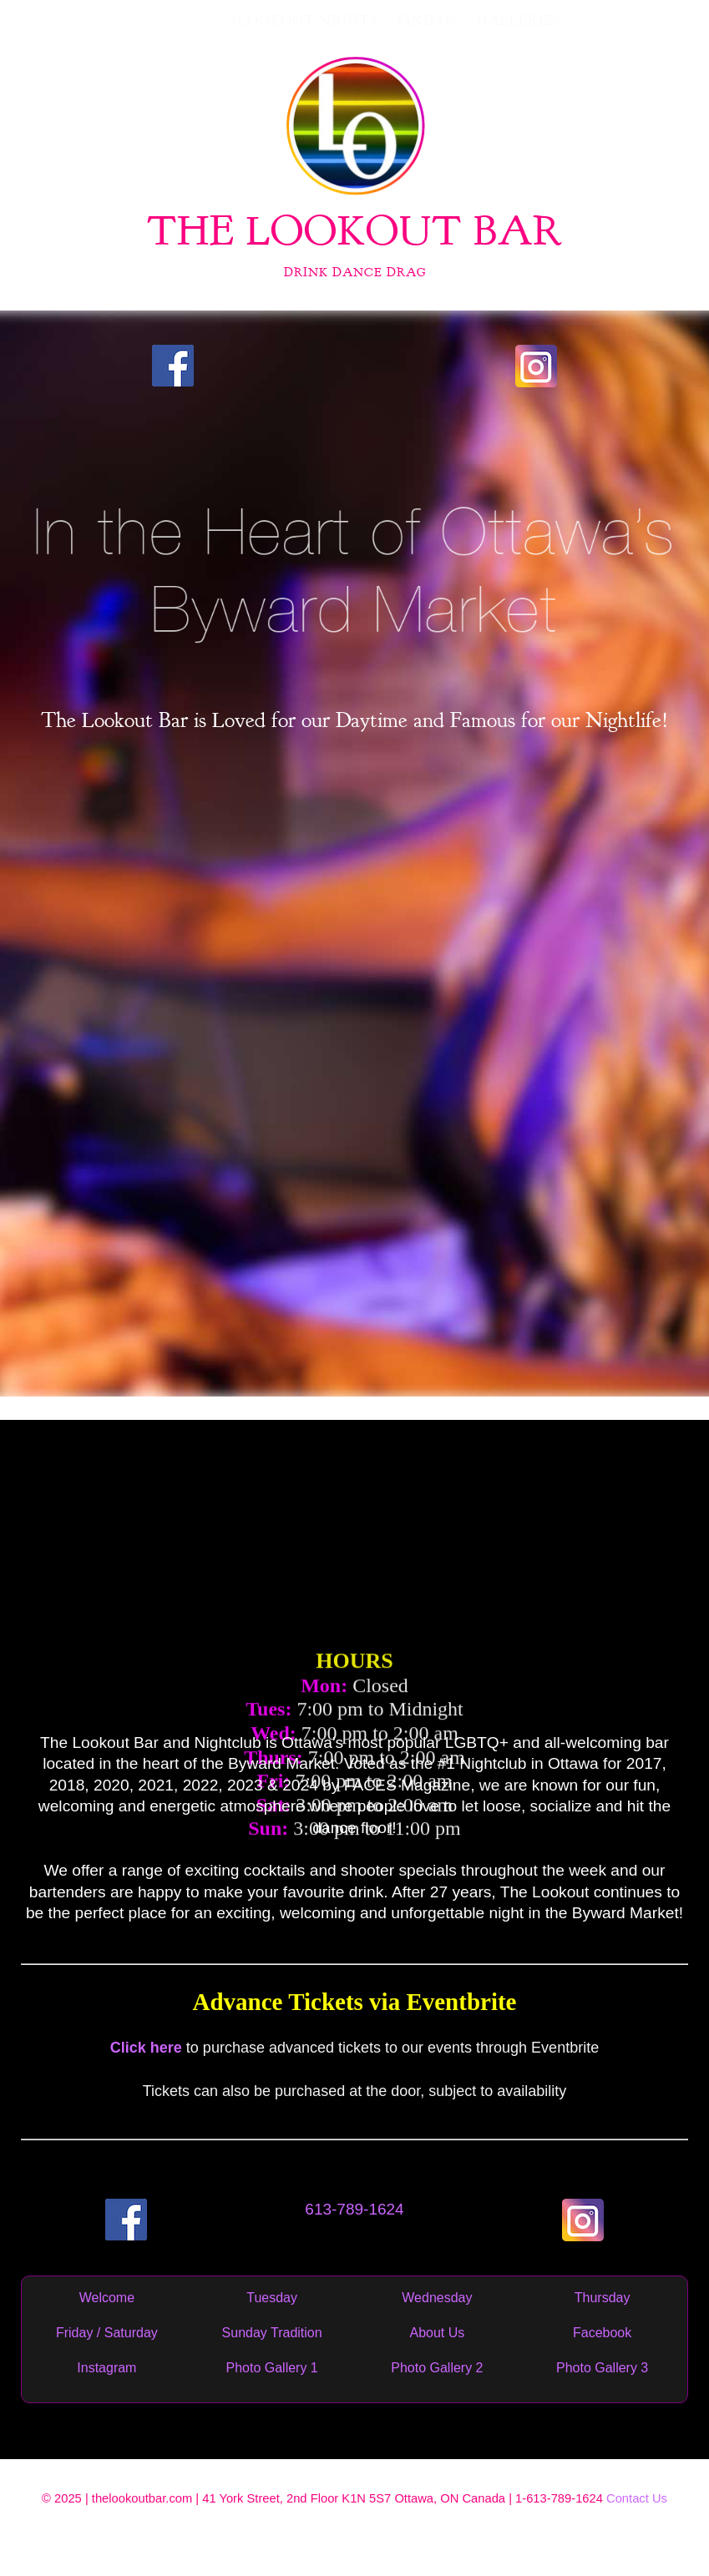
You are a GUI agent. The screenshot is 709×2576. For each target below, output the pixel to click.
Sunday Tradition (272, 2333)
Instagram (106, 2368)
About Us (436, 2333)
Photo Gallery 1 (271, 2368)
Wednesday (437, 2298)
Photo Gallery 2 (437, 2368)
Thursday (603, 2298)
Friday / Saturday (107, 2333)
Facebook (602, 2333)
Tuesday (271, 2298)
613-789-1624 (354, 2209)
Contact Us (636, 2498)
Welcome (106, 2298)
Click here (146, 2047)
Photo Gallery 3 (602, 2368)
